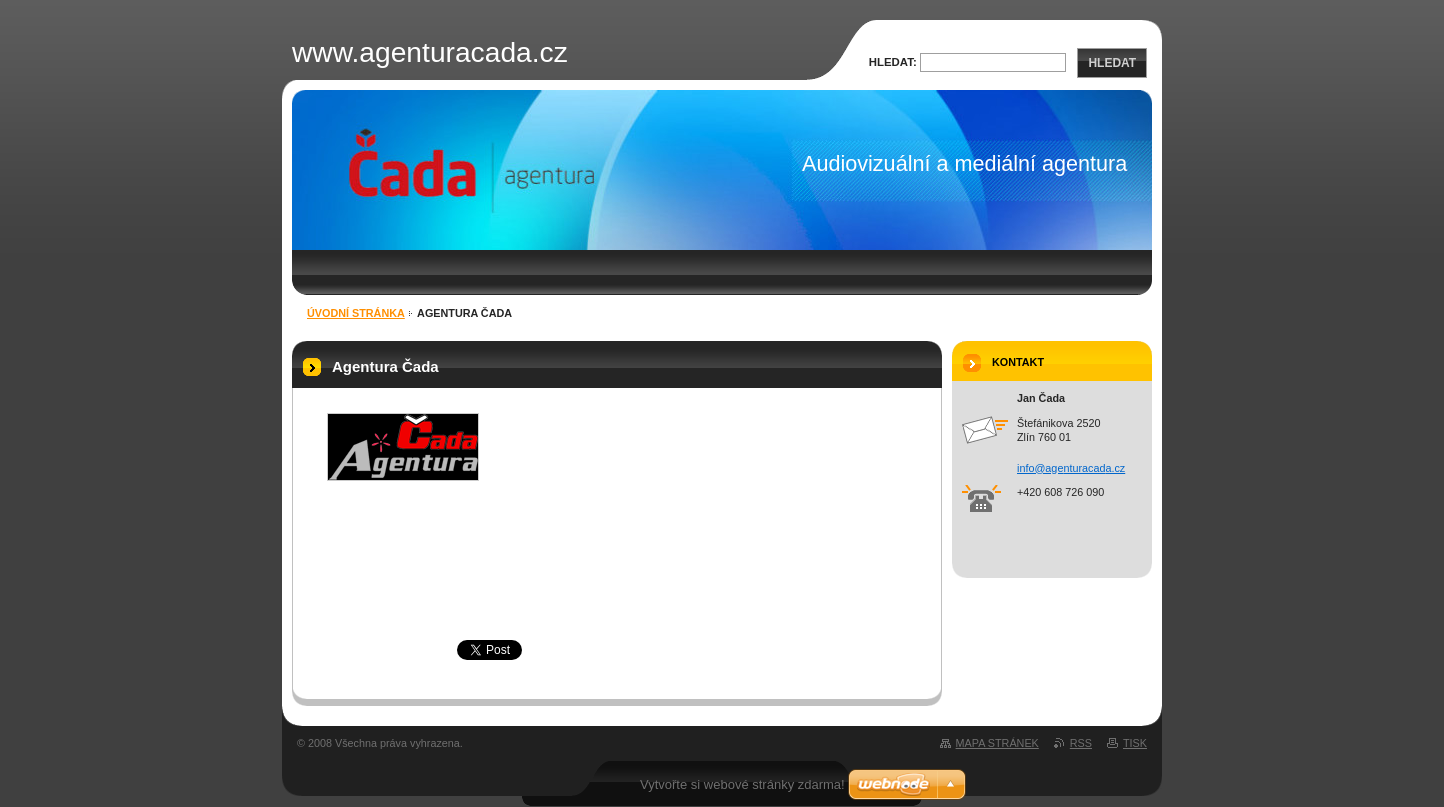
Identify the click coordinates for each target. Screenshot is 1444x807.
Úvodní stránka (356, 313)
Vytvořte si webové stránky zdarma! (742, 784)
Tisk (1135, 743)
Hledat (1112, 63)
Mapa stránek (997, 743)
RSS (1081, 743)
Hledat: (893, 62)
